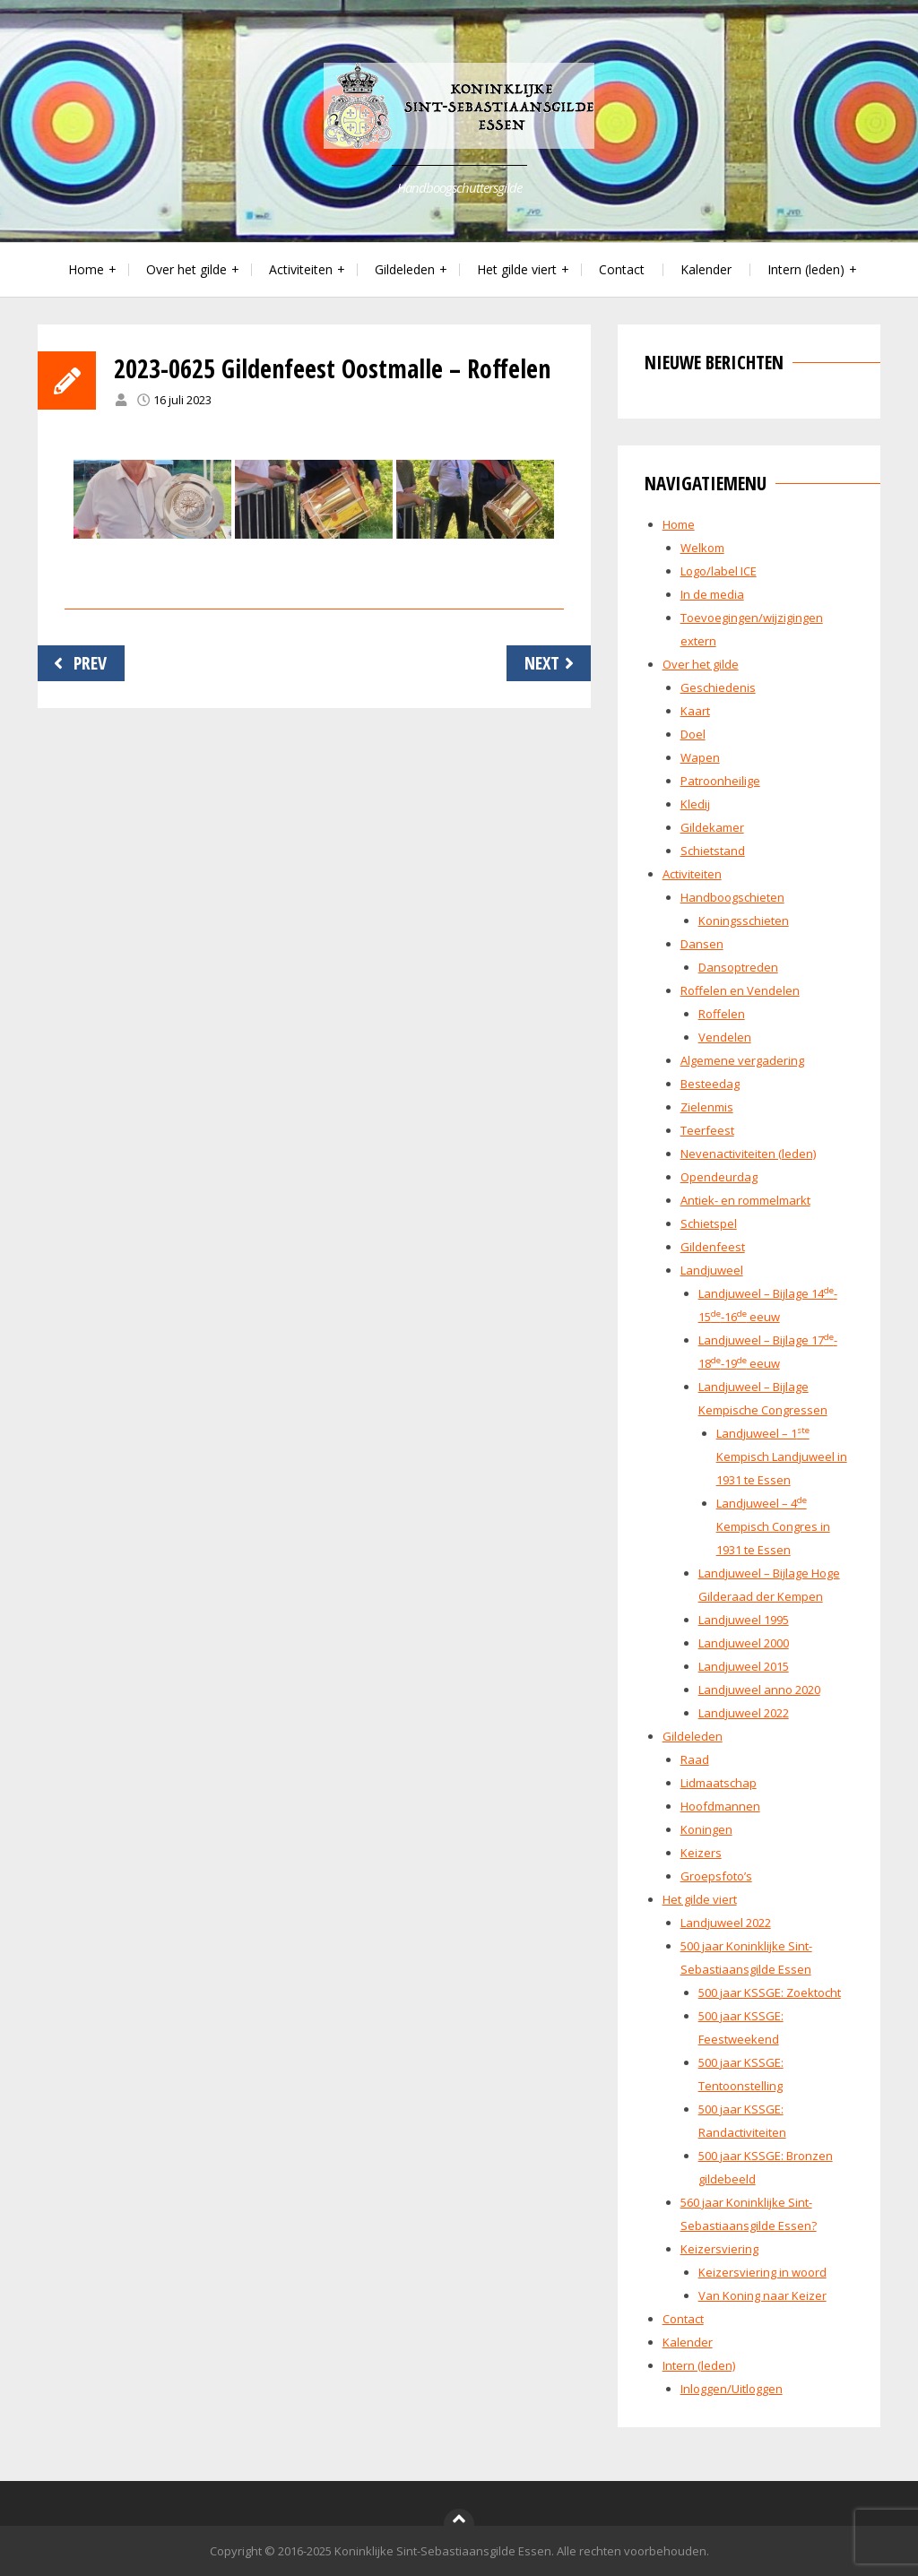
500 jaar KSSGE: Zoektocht (769, 1992)
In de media (712, 594)
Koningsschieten (743, 920)
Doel (693, 734)
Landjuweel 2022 (743, 1713)
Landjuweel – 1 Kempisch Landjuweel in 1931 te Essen (781, 1456)
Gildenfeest (712, 1247)
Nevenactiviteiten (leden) (748, 1153)
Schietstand (712, 851)
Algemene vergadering (742, 1060)
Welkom (702, 548)
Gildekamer (712, 827)
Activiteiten (301, 269)
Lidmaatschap (718, 1783)
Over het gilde (186, 269)
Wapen (700, 757)
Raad (694, 1759)
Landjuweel (711, 1270)
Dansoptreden (738, 967)
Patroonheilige (720, 781)
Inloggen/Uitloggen (731, 2389)
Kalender (706, 269)
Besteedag (710, 1084)
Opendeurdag (719, 1177)
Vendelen (724, 1037)
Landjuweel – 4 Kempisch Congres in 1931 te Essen (773, 1526)
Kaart (695, 711)
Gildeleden (405, 269)
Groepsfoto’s (716, 1876)
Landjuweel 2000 (743, 1643)
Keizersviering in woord (762, 2272)
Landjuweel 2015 (743, 1666)
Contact (622, 269)
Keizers (701, 1853)
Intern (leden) (805, 269)
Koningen (706, 1829)
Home (86, 269)
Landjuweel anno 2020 (759, 1689)
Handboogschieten (732, 897)
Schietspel (708, 1223)
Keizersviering (719, 2249)
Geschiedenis (718, 687)
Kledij (695, 804)
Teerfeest (707, 1130)
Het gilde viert (517, 269)
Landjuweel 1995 (743, 1620)
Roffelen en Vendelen (740, 990)
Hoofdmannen (720, 1806)
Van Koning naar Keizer (762, 2295)
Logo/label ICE (718, 571)
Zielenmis (706, 1107)
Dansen (701, 944)
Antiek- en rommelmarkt (745, 1200)
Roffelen (721, 1014)
